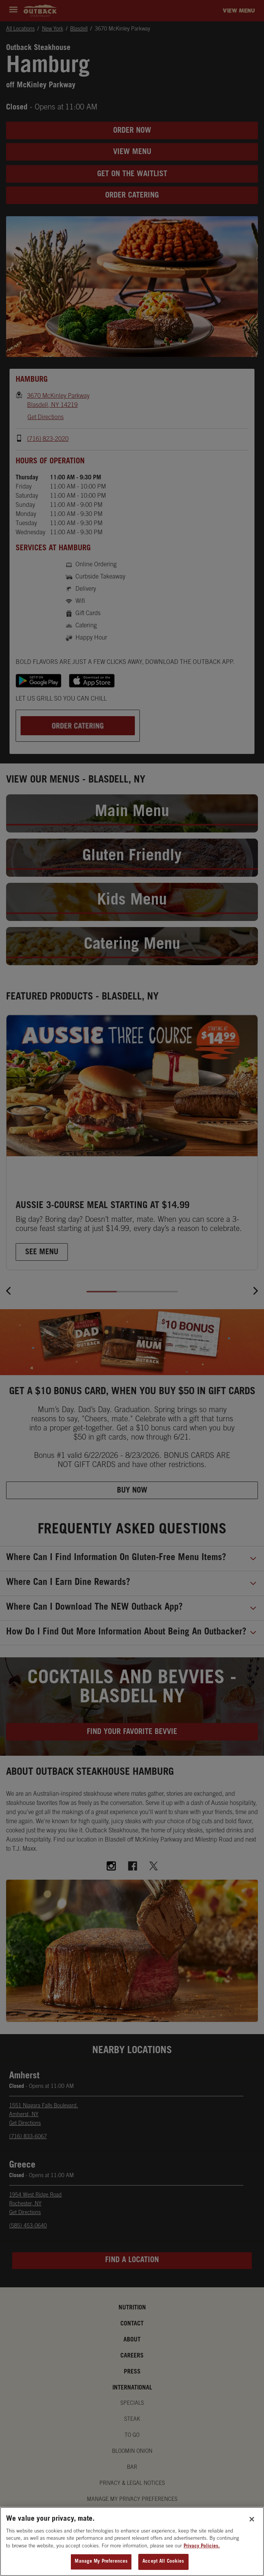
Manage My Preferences (101, 2561)
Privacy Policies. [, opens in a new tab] (202, 2546)
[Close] (251, 2519)
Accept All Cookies (163, 2561)
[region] (132, 2541)
